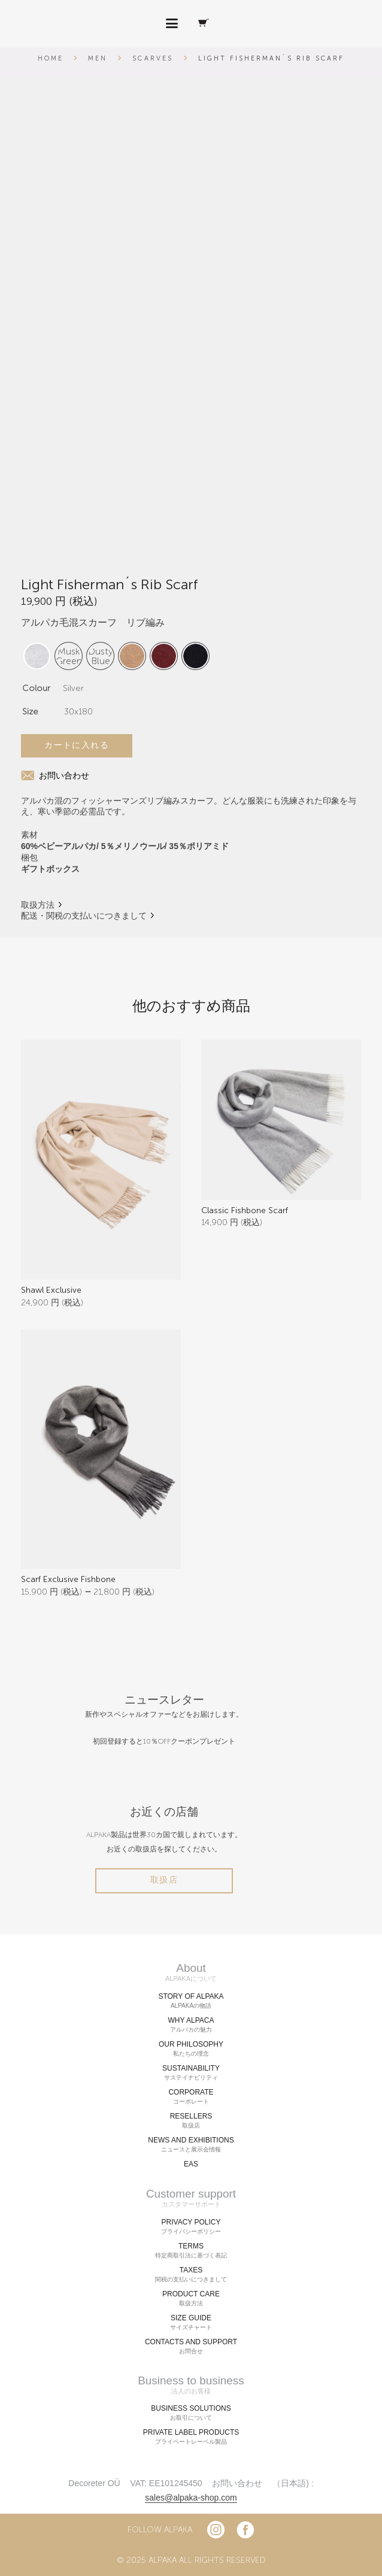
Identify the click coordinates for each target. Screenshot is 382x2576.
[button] (171, 24)
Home (50, 58)
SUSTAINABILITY (191, 2072)
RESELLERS (191, 2120)
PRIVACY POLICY (191, 2226)
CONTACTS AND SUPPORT (191, 2346)
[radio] (68, 656)
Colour (36, 688)
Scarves (152, 58)
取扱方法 (37, 905)
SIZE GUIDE (191, 2322)
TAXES (191, 2274)
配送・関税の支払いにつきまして (84, 916)
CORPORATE (191, 2096)
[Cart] (203, 24)
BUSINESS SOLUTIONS (191, 2413)
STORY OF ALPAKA (191, 2001)
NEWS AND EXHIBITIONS (191, 2144)
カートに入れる (76, 745)
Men (97, 58)
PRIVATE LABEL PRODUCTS (191, 2437)
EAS (191, 2163)
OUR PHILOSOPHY (191, 2048)
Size (30, 712)
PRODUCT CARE (191, 2298)
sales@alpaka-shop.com (191, 2497)
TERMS (191, 2250)
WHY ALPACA (191, 2024)
